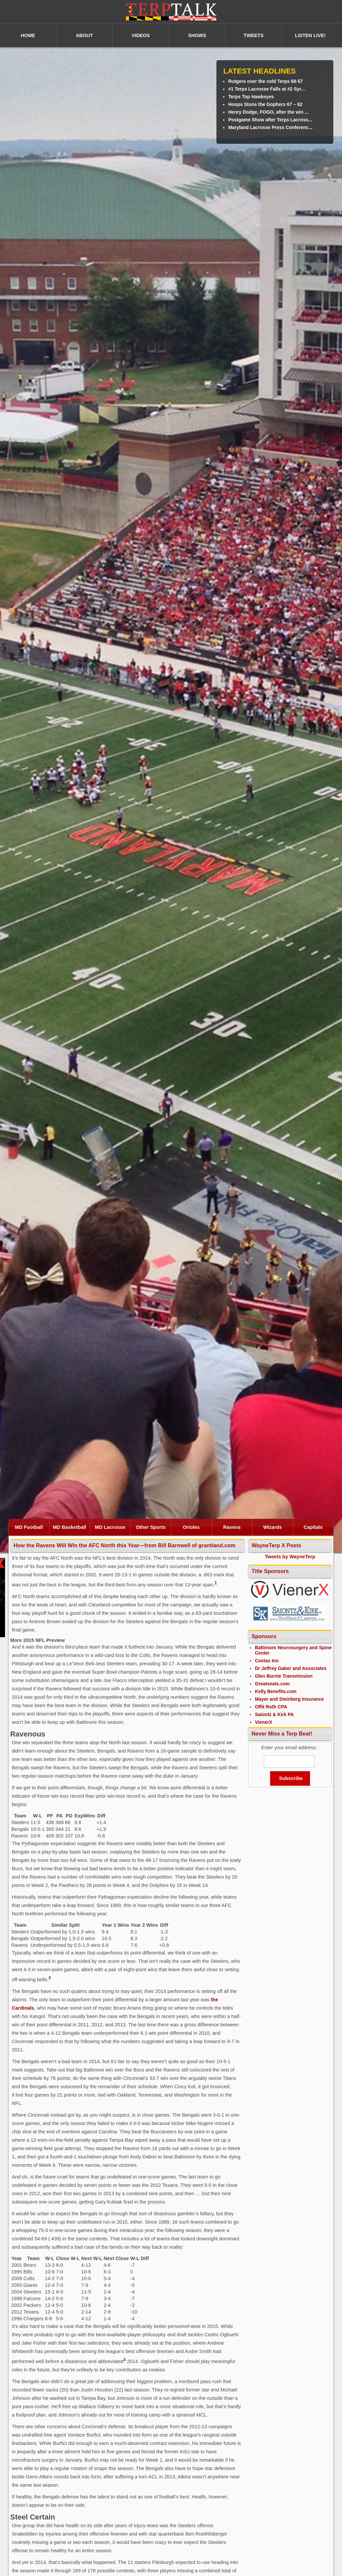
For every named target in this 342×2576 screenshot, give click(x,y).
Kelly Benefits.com (276, 1691)
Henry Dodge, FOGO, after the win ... (268, 112)
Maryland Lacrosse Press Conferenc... (270, 127)
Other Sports (151, 1527)
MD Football (29, 1527)
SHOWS (197, 35)
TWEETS (253, 35)
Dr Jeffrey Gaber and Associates (291, 1668)
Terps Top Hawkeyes (251, 96)
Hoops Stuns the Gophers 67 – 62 (265, 104)
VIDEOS (141, 35)
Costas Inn (267, 1660)
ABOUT (84, 35)
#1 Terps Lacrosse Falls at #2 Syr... (266, 89)
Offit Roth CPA (271, 1706)
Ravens (231, 1527)
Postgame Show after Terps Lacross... (270, 119)
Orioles (191, 1527)
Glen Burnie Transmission (284, 1676)
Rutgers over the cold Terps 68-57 (265, 81)
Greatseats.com (272, 1683)
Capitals (313, 1527)
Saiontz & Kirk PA (274, 1714)
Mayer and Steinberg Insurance (289, 1699)
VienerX (263, 1722)
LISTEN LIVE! (310, 35)
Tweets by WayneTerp (290, 1556)
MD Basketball (69, 1527)
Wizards (272, 1527)
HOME (28, 35)
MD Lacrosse (110, 1527)
